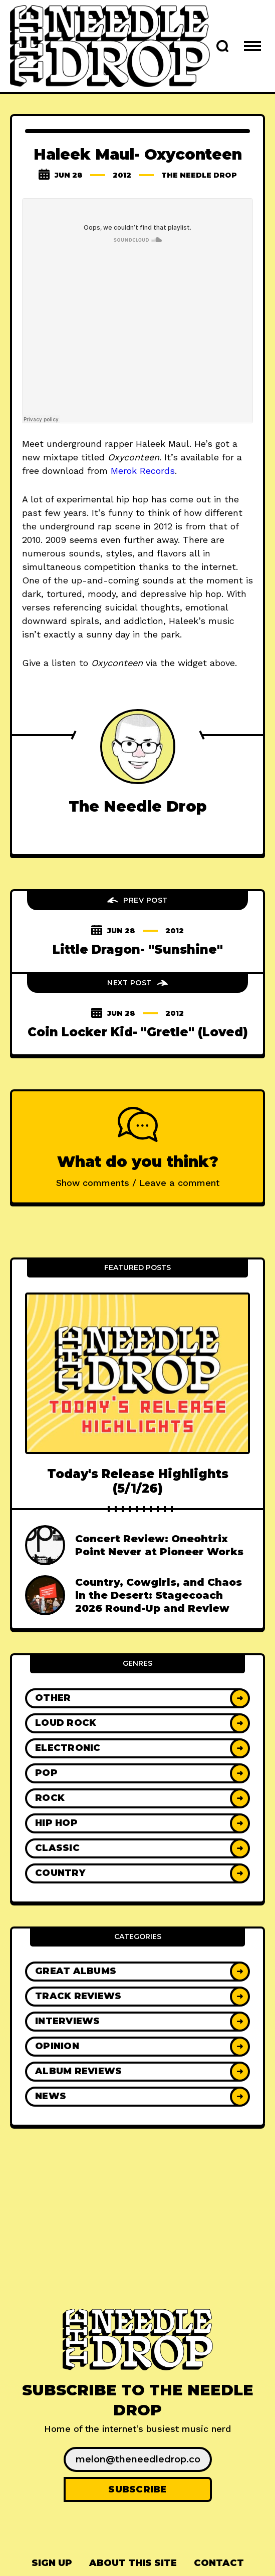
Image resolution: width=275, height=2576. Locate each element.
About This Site (133, 2562)
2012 (122, 175)
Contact (219, 2562)
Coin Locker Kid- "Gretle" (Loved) (138, 1032)
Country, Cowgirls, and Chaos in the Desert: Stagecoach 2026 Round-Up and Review (158, 1595)
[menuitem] (52, 2563)
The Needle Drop (199, 175)
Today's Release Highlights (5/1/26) (137, 1481)
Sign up (52, 2562)
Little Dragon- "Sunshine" (138, 949)
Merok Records (143, 470)
